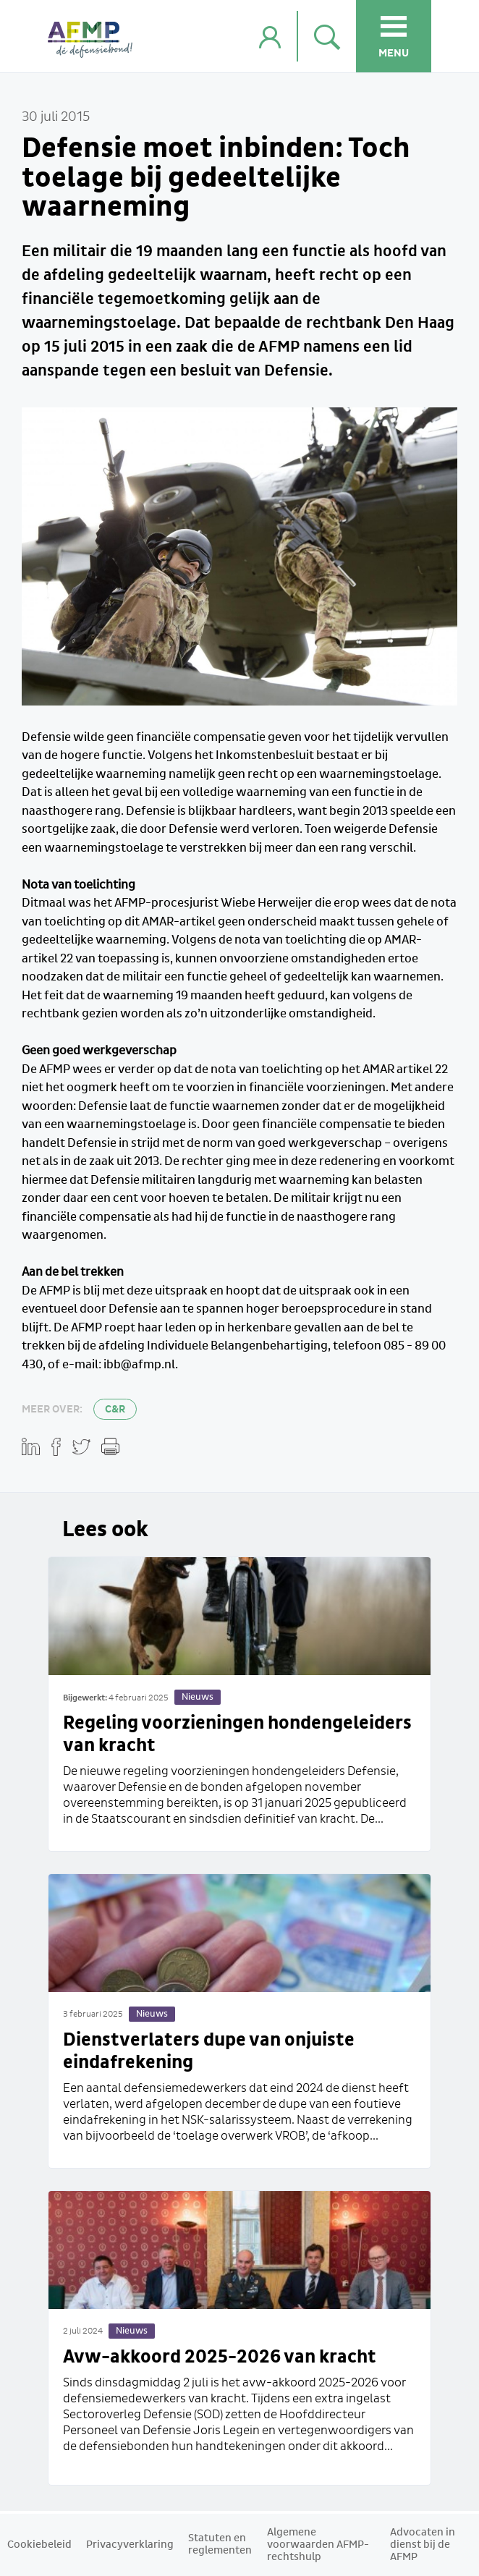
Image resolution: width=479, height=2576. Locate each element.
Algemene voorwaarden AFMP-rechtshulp (318, 2545)
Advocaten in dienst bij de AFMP (422, 2545)
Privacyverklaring (130, 2545)
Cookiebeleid (39, 2545)
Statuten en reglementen (220, 2544)
